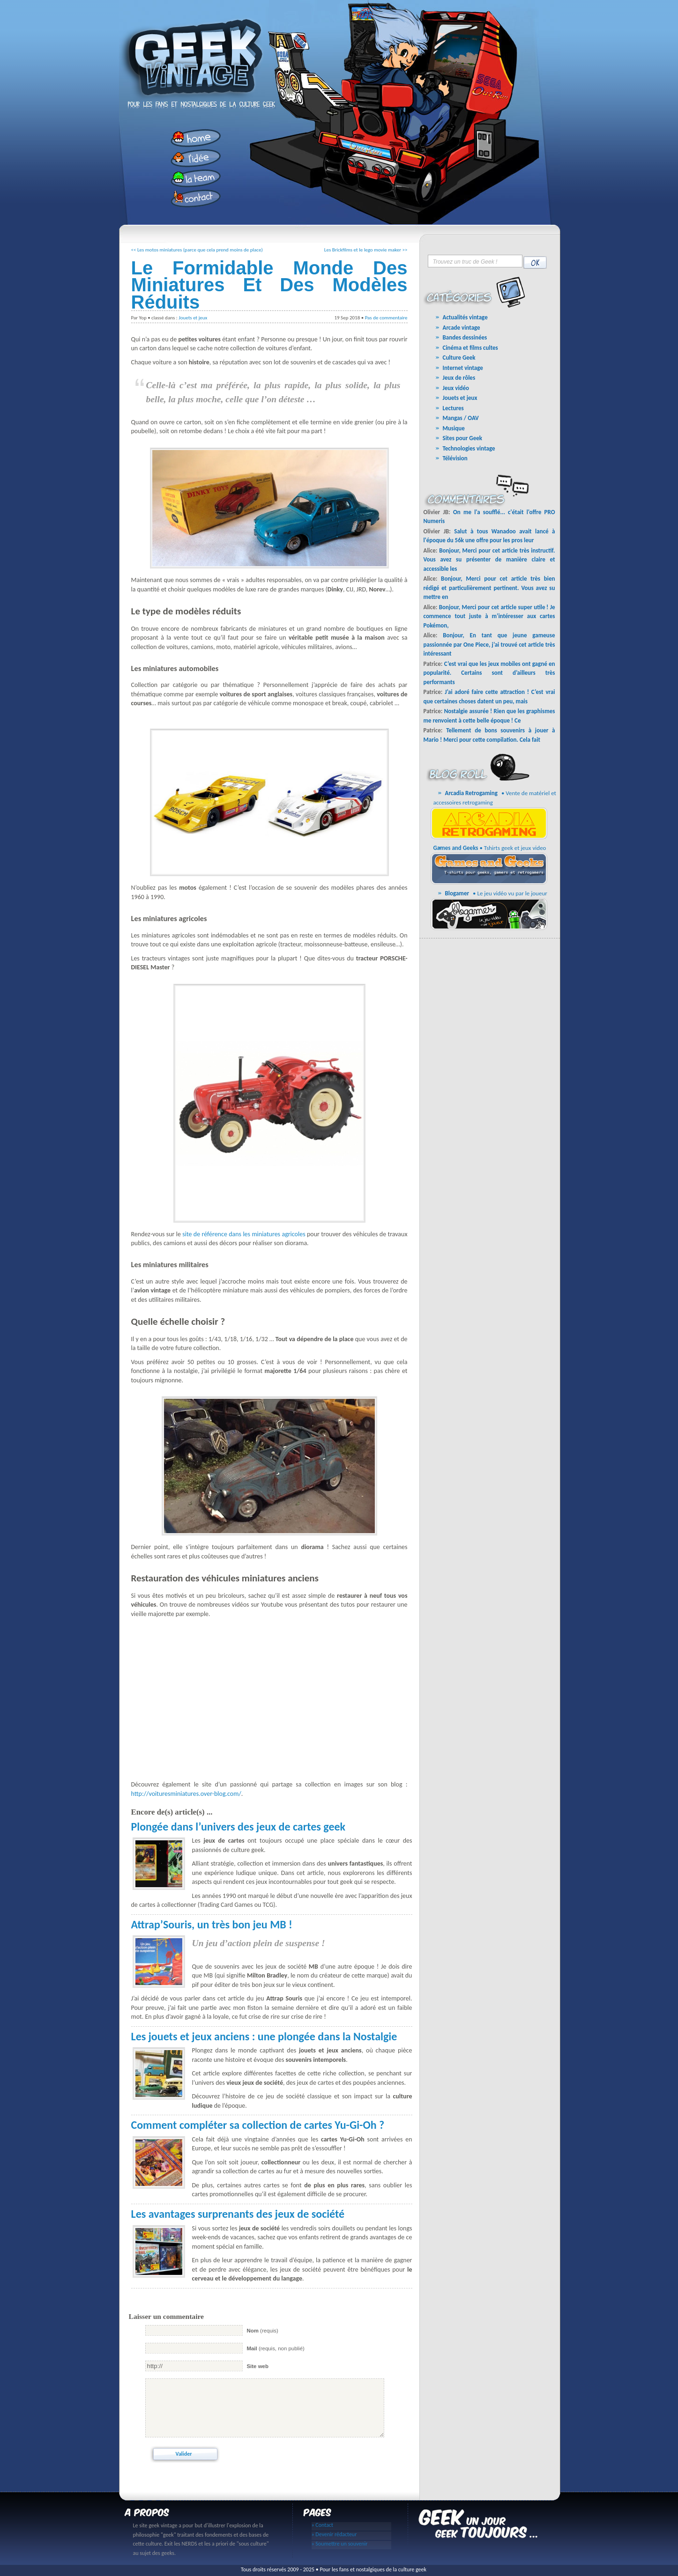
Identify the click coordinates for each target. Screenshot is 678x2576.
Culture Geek (459, 357)
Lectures (453, 408)
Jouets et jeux (193, 318)
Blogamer (457, 893)
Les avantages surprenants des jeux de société (238, 2214)
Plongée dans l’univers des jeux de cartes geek (238, 1826)
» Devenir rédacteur (334, 2535)
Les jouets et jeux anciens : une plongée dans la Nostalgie (264, 2036)
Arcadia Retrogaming (471, 793)
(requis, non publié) (275, 2348)
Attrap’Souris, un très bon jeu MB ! (211, 1924)
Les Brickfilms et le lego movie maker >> (366, 250)
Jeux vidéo (456, 387)
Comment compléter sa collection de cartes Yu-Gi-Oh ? (258, 2125)
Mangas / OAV (461, 417)
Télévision (455, 458)
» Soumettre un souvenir (340, 2544)
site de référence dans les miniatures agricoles (243, 1234)
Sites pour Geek (462, 438)
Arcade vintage (461, 327)
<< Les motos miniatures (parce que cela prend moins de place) (197, 250)
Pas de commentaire (386, 318)
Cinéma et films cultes (470, 347)
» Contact (323, 2525)
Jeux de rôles (459, 377)
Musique (454, 428)
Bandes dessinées (465, 337)
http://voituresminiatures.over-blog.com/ (186, 1794)
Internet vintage (463, 367)
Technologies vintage (469, 448)
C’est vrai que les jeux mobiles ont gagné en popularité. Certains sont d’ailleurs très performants (489, 673)
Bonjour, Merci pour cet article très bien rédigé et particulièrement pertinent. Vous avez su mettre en (489, 587)
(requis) (262, 2330)
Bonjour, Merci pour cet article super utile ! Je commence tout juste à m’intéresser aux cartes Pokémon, (489, 616)
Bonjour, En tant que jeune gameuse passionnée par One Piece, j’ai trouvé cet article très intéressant (489, 644)
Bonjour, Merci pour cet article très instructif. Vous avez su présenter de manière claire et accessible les (489, 559)
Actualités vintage (465, 317)
